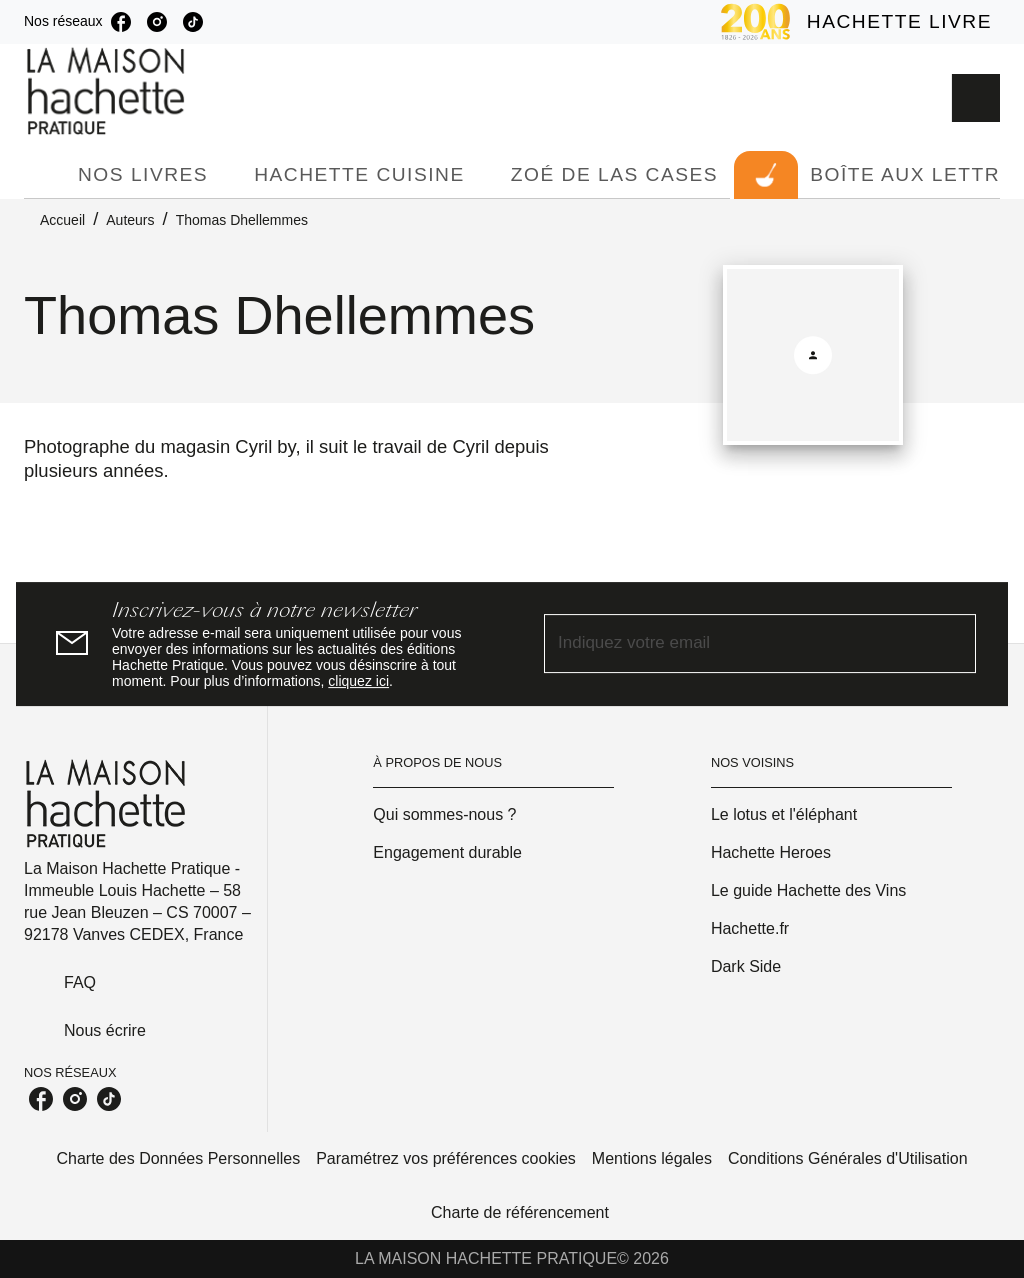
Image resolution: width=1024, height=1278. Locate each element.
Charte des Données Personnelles (178, 1158)
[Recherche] (976, 98)
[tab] (45, 175)
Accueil (62, 220)
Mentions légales (652, 1158)
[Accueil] (108, 91)
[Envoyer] (952, 644)
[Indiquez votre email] (735, 644)
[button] (493, 815)
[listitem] (121, 22)
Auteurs (130, 220)
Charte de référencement (520, 1212)
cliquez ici (358, 681)
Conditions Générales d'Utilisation (848, 1158)
